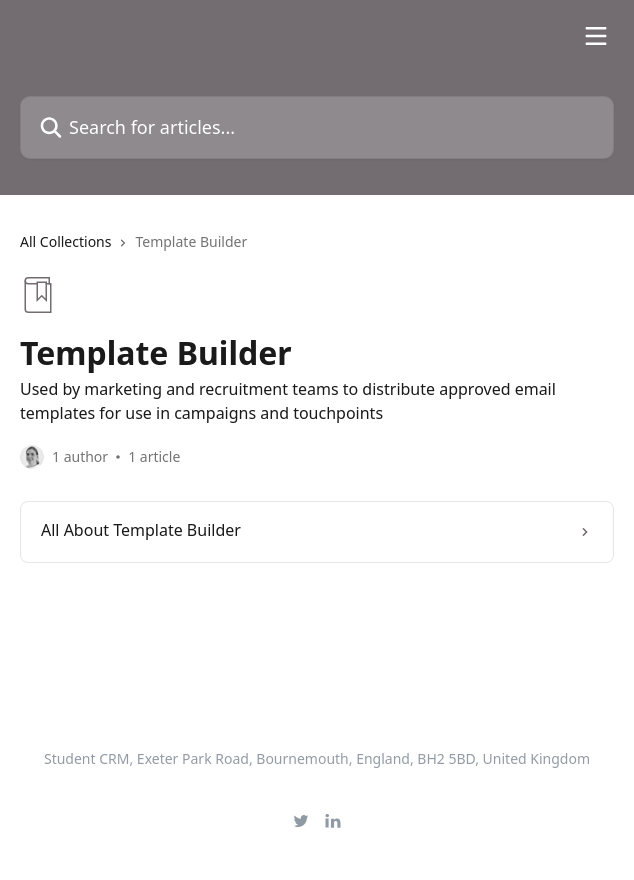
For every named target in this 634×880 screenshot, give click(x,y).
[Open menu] (596, 36)
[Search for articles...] (317, 127)
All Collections (65, 241)
